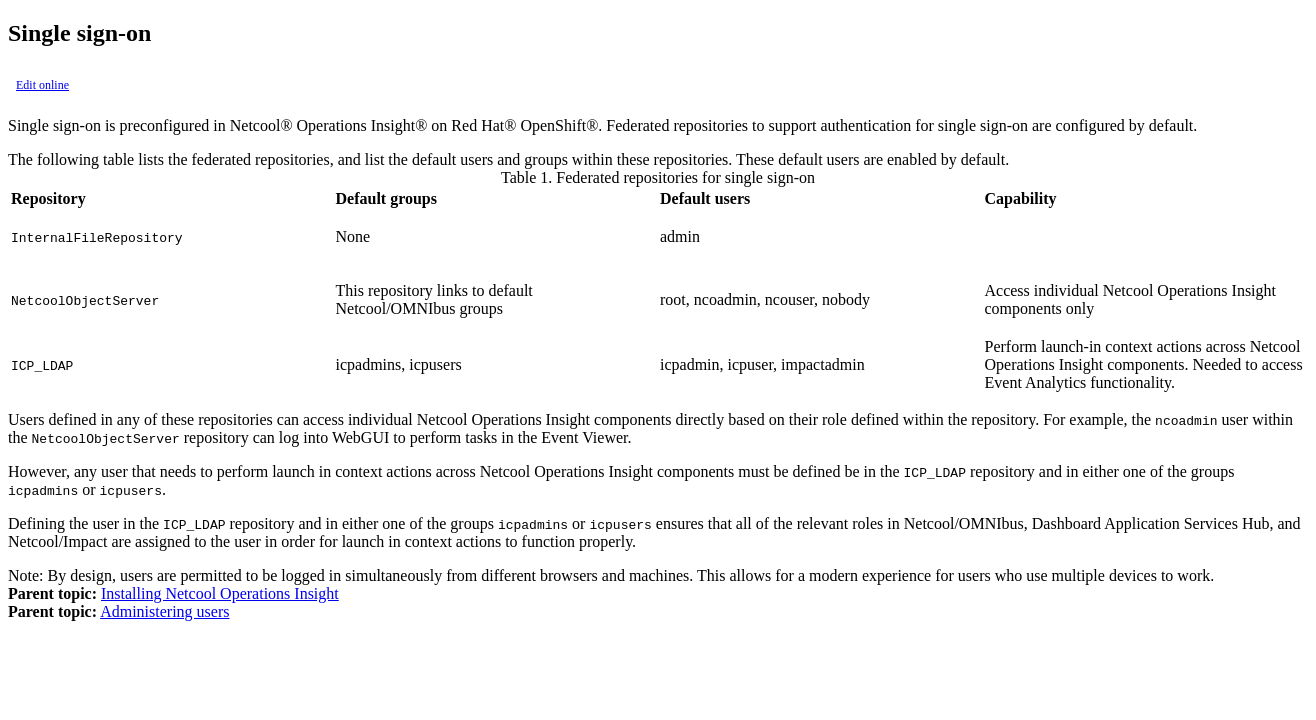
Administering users (164, 611)
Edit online (42, 85)
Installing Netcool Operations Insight (220, 593)
